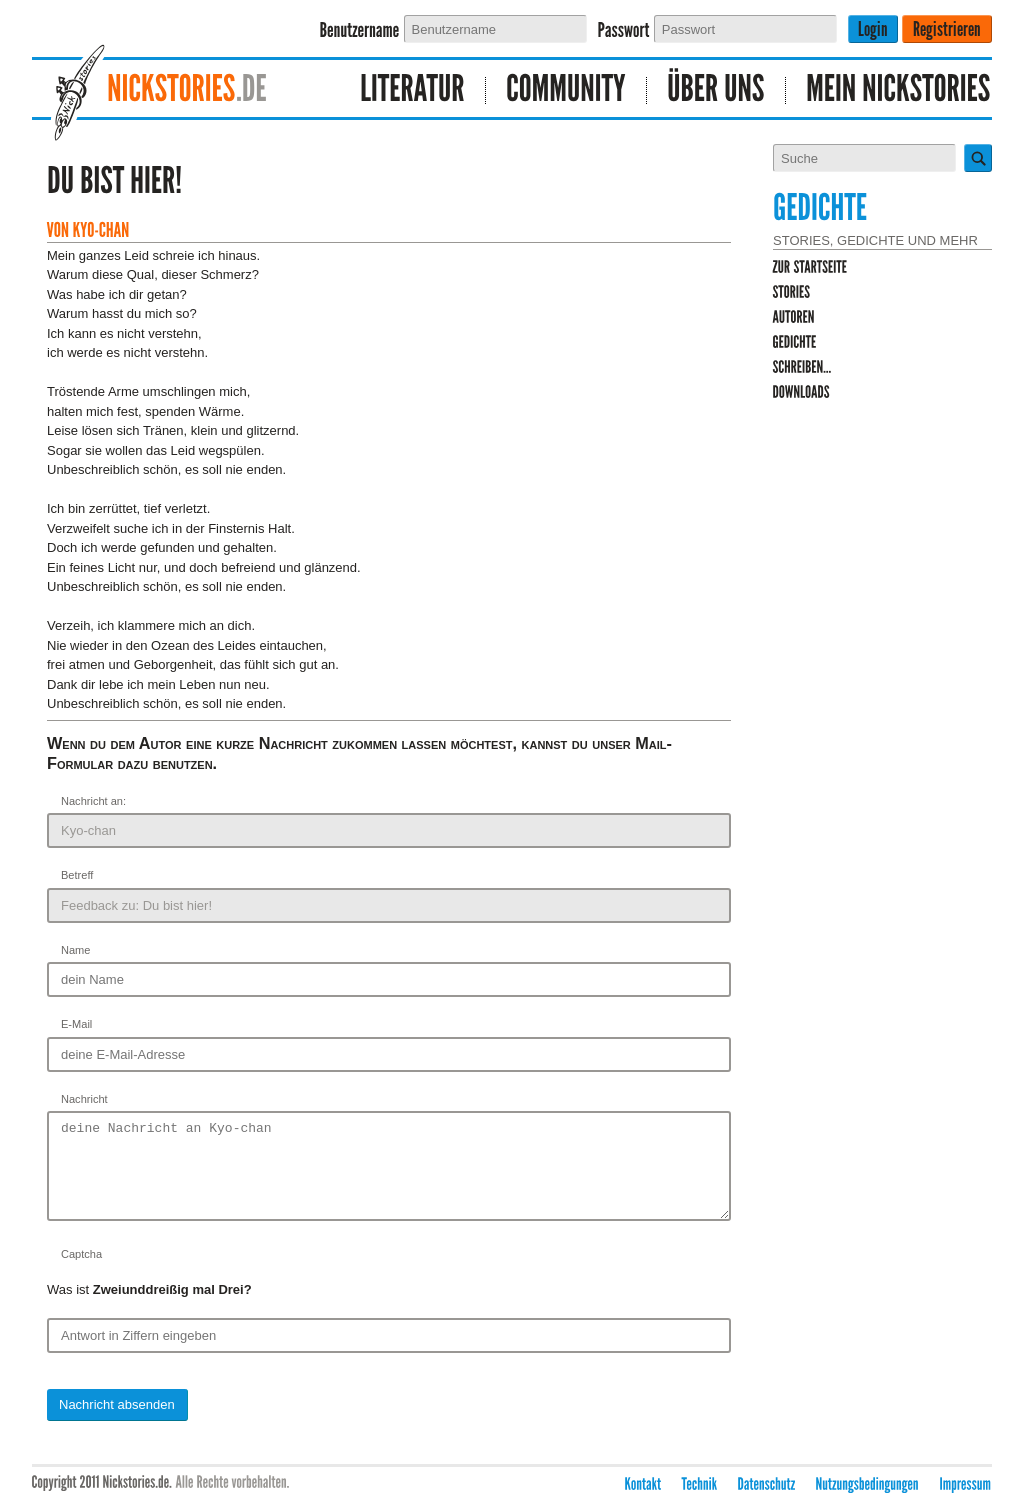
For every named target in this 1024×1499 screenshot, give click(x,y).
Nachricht (84, 1099)
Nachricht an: (93, 801)
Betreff (77, 875)
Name (75, 950)
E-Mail (76, 1024)
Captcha (81, 1272)
